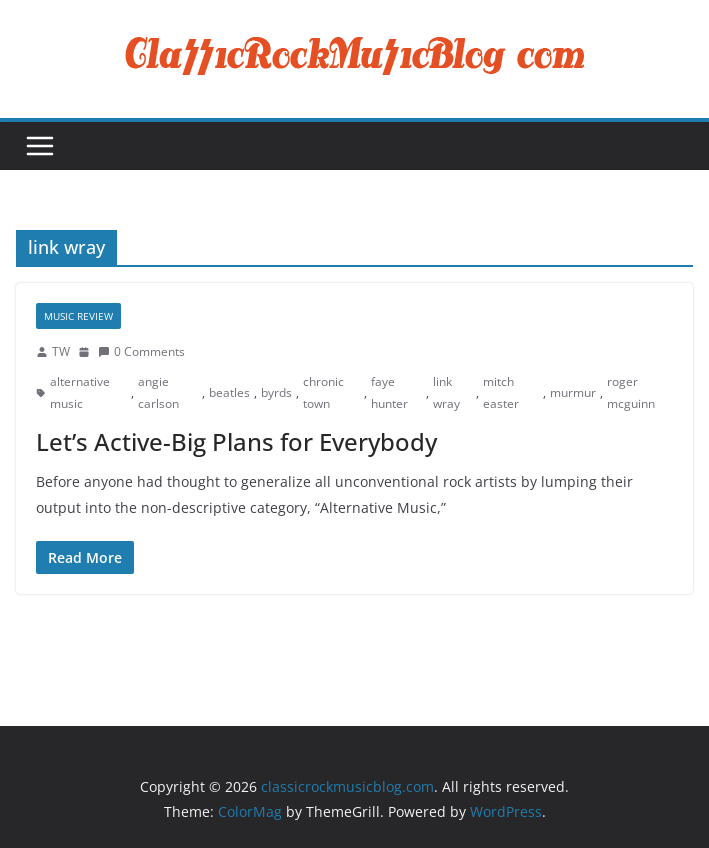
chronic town (323, 392)
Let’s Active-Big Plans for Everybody (236, 441)
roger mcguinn (631, 392)
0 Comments (141, 351)
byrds (276, 392)
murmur (573, 392)
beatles (229, 392)
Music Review (78, 316)
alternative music (80, 392)
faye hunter (389, 392)
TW (61, 351)
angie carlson (158, 392)
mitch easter (501, 392)
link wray (446, 392)
